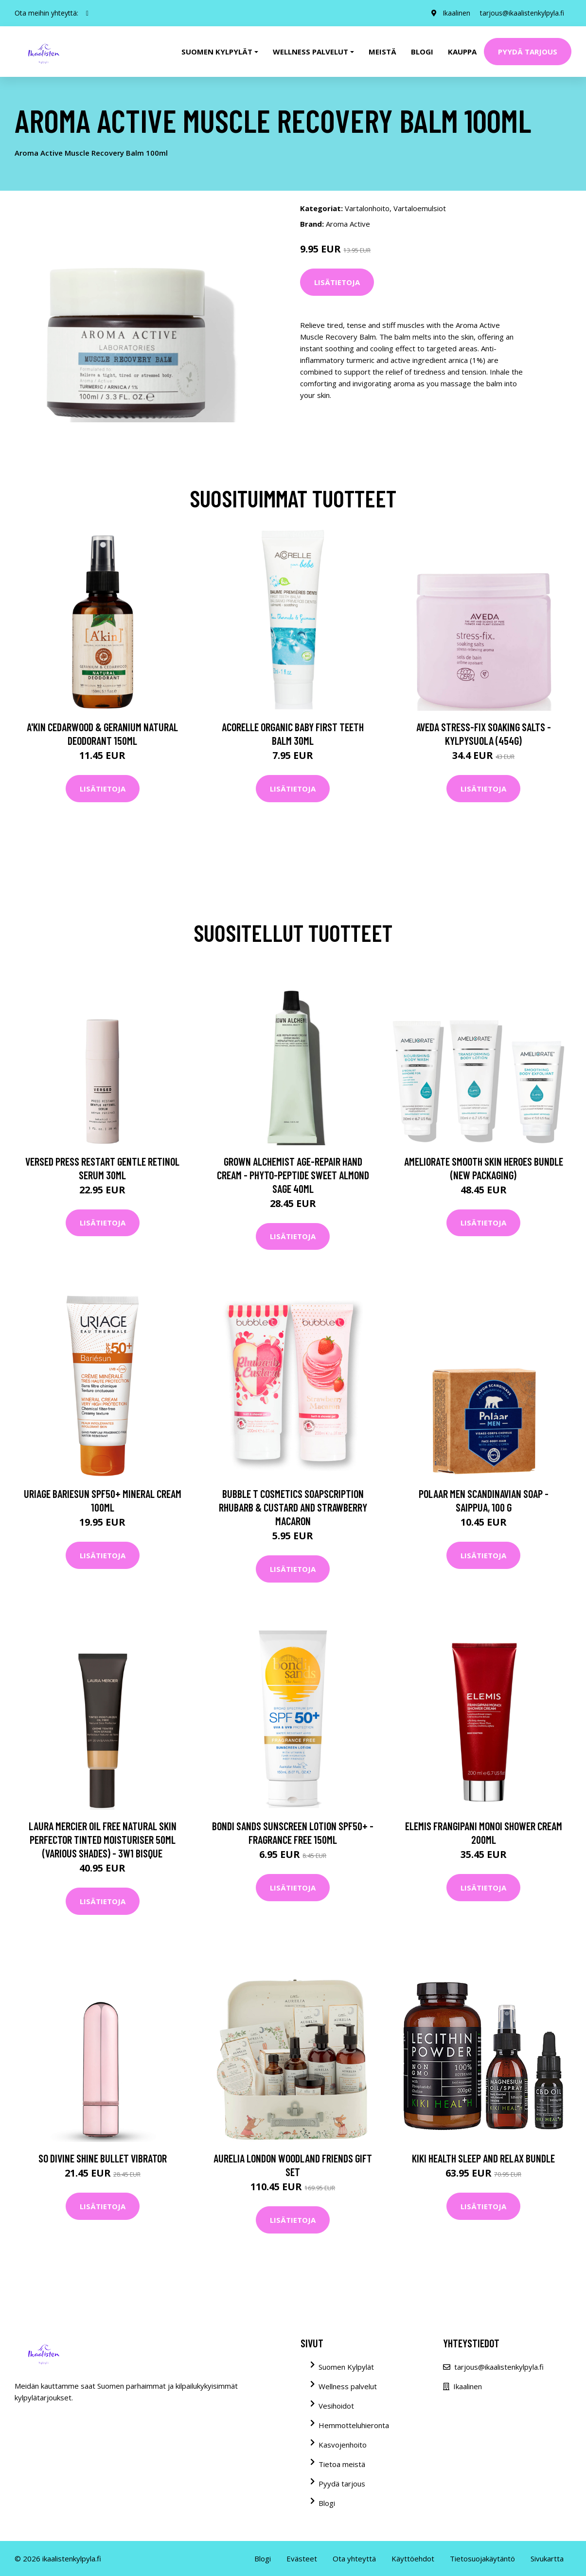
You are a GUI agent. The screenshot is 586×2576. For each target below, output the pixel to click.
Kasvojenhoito (343, 2445)
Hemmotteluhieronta (354, 2425)
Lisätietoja (337, 282)
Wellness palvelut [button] (310, 51)
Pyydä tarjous (527, 51)
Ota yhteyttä (354, 2558)
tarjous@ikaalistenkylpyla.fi (521, 13)
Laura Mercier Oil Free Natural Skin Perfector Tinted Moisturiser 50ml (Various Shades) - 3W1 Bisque (103, 1839)
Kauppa (462, 51)
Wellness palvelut (348, 2386)
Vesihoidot (336, 2406)
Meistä (382, 51)
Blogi (422, 51)
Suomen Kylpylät (346, 2367)
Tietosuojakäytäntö (482, 2558)
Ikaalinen (456, 13)
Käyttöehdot (412, 2558)
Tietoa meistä (342, 2464)
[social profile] (87, 13)
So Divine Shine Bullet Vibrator (102, 2158)
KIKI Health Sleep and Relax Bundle (483, 2158)
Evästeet (301, 2558)
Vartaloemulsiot (419, 208)
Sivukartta (547, 2558)
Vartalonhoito (367, 208)
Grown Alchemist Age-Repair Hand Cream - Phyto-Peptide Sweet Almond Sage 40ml (293, 1175)
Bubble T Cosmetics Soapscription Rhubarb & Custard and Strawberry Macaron (293, 1507)
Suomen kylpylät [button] (216, 51)
